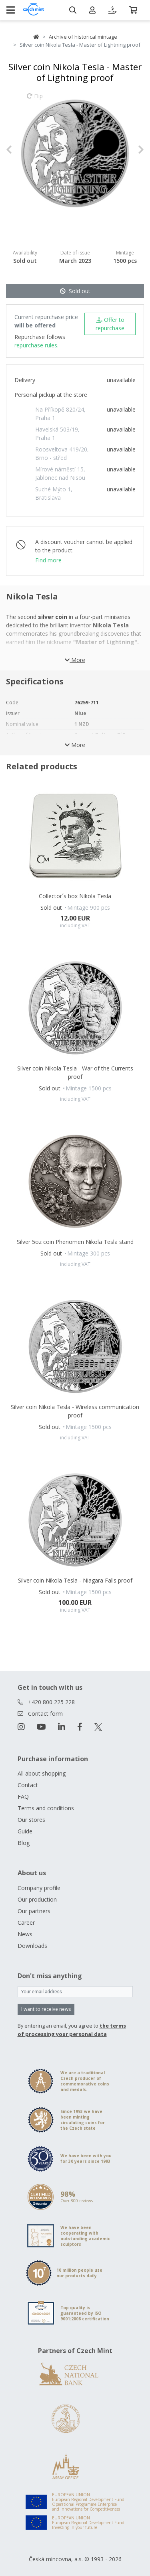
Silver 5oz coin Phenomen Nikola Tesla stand (75, 1242)
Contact (28, 1785)
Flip (35, 99)
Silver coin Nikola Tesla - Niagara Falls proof (75, 1580)
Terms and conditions (46, 1808)
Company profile (39, 1888)
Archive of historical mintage (83, 36)
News (25, 1934)
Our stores (31, 1819)
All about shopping (42, 1773)
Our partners (34, 1911)
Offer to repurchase (110, 324)
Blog (24, 1843)
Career (26, 1922)
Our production (37, 1899)
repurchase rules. (36, 345)
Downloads (32, 1945)
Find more (48, 560)
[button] (16, 149)
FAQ (23, 1796)
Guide (25, 1831)
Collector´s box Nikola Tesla (75, 896)
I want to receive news (46, 2009)
